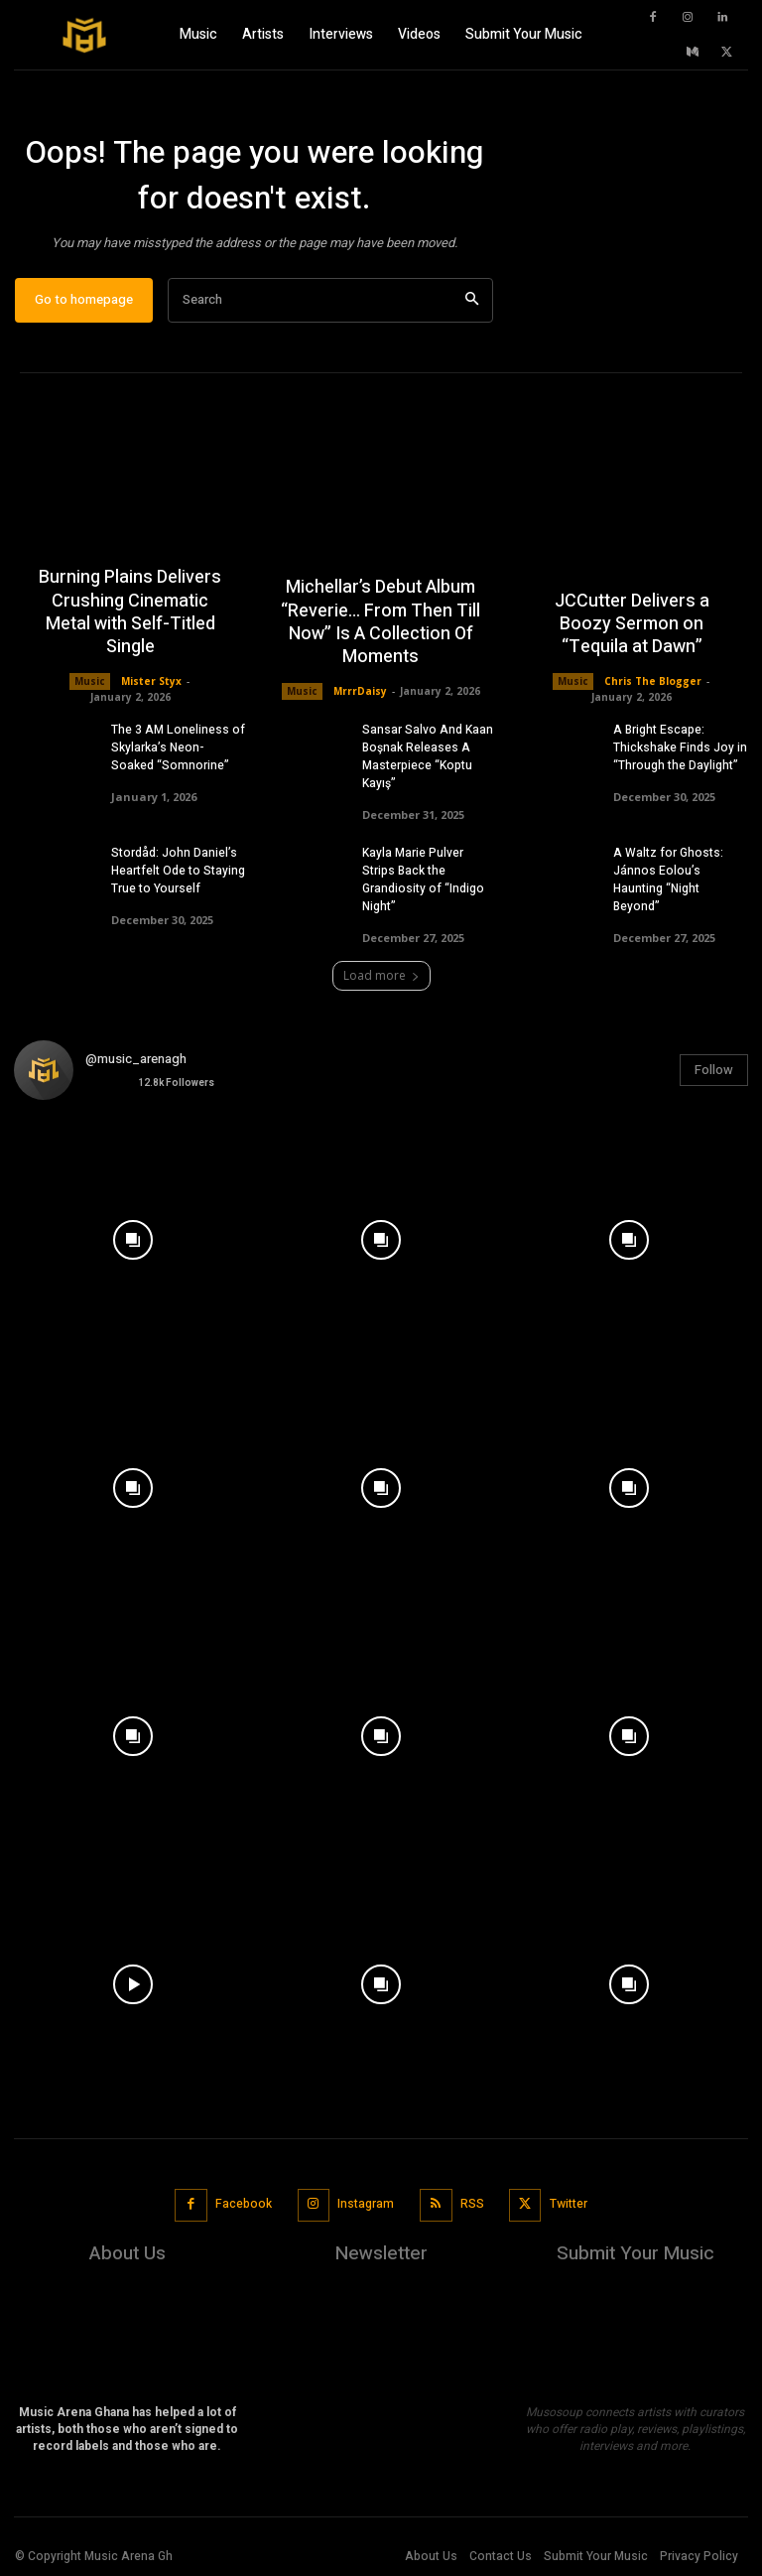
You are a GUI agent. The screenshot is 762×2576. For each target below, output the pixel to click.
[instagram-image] (133, 1235)
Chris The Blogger (652, 681)
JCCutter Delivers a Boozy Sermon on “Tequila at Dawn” (632, 624)
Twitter (568, 2204)
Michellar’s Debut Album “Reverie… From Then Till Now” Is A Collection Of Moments (380, 623)
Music (89, 681)
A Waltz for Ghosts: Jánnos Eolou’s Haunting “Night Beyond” (668, 879)
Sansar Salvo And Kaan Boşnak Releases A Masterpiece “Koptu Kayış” (427, 756)
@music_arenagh (136, 1058)
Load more (381, 975)
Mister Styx (151, 681)
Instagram (365, 2204)
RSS (472, 2204)
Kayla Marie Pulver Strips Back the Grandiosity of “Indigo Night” (423, 879)
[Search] (471, 300)
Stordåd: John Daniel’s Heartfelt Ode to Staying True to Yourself (178, 870)
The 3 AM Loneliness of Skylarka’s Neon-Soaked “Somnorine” (178, 747)
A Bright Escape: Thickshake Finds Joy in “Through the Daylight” (680, 747)
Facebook (243, 2204)
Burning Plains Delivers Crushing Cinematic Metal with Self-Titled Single (130, 613)
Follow (714, 1069)
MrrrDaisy (360, 691)
